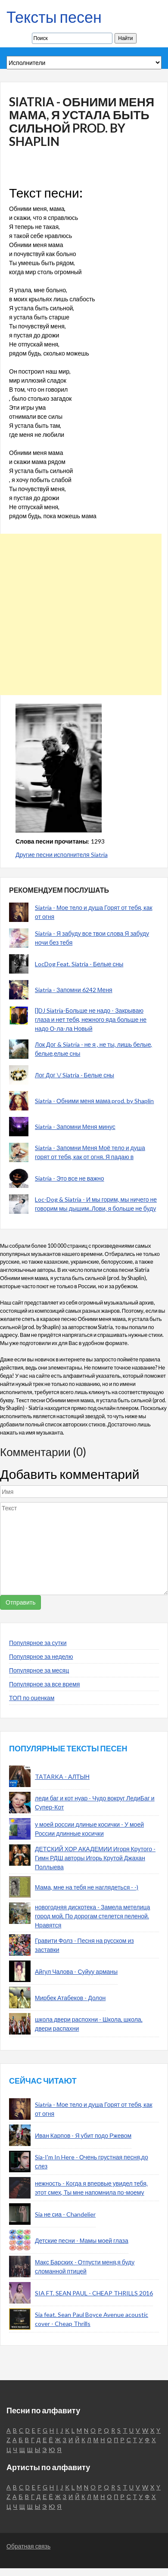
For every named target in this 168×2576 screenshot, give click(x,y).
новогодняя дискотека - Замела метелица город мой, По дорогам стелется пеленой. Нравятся (92, 1916)
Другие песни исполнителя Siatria (62, 854)
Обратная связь (28, 2546)
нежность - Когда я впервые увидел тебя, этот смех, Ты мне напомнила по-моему (91, 2188)
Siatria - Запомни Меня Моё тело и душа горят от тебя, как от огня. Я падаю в (90, 1152)
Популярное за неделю (41, 1656)
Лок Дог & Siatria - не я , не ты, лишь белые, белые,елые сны (93, 1049)
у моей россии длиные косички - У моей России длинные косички (89, 1829)
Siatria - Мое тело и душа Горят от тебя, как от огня (93, 912)
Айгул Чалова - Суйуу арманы (76, 1971)
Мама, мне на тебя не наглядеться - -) (86, 1887)
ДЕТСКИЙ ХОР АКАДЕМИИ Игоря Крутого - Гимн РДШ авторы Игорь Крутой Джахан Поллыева (95, 1858)
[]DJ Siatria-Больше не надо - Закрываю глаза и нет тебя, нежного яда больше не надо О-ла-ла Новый (90, 1019)
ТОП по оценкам (31, 1697)
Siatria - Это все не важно (69, 1178)
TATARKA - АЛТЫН (62, 1776)
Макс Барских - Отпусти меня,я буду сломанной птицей (84, 2266)
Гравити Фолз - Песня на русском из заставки (84, 1945)
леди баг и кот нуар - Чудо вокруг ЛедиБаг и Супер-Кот (95, 1802)
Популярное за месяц (39, 1670)
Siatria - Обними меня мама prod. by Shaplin (94, 1100)
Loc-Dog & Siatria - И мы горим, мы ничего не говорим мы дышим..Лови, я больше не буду (96, 1204)
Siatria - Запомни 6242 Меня (73, 989)
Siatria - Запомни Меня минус (75, 1126)
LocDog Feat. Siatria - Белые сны (79, 964)
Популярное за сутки (38, 1642)
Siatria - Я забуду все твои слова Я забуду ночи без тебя (92, 938)
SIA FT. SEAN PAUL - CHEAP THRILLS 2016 (94, 2293)
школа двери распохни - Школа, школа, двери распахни (89, 2024)
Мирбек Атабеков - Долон (70, 1997)
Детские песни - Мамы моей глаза (81, 2240)
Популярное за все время (44, 1684)
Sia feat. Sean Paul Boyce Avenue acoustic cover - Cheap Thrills (91, 2319)
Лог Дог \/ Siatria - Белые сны (74, 1075)
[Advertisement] (81, 614)
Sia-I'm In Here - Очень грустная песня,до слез (91, 2161)
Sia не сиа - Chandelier (65, 2214)
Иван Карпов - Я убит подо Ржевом (83, 2135)
